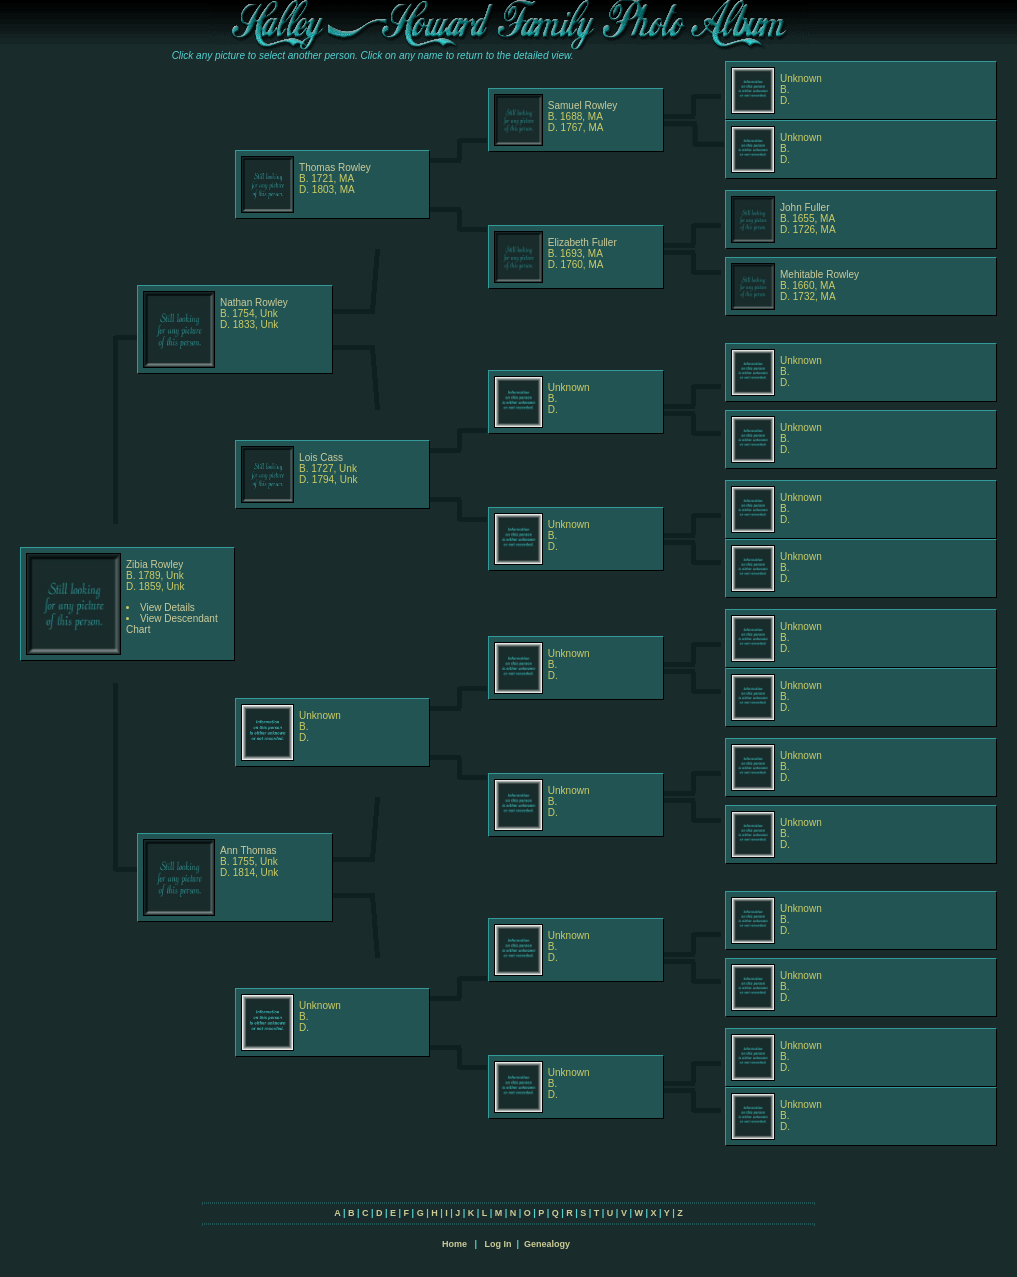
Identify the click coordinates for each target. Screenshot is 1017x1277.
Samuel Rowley (582, 105)
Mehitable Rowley (819, 274)
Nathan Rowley (254, 302)
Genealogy (547, 1244)
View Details (167, 607)
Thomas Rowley (335, 167)
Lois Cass (321, 457)
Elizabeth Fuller (582, 242)
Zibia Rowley (154, 564)
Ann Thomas (248, 850)
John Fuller (804, 207)
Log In (497, 1244)
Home (454, 1244)
